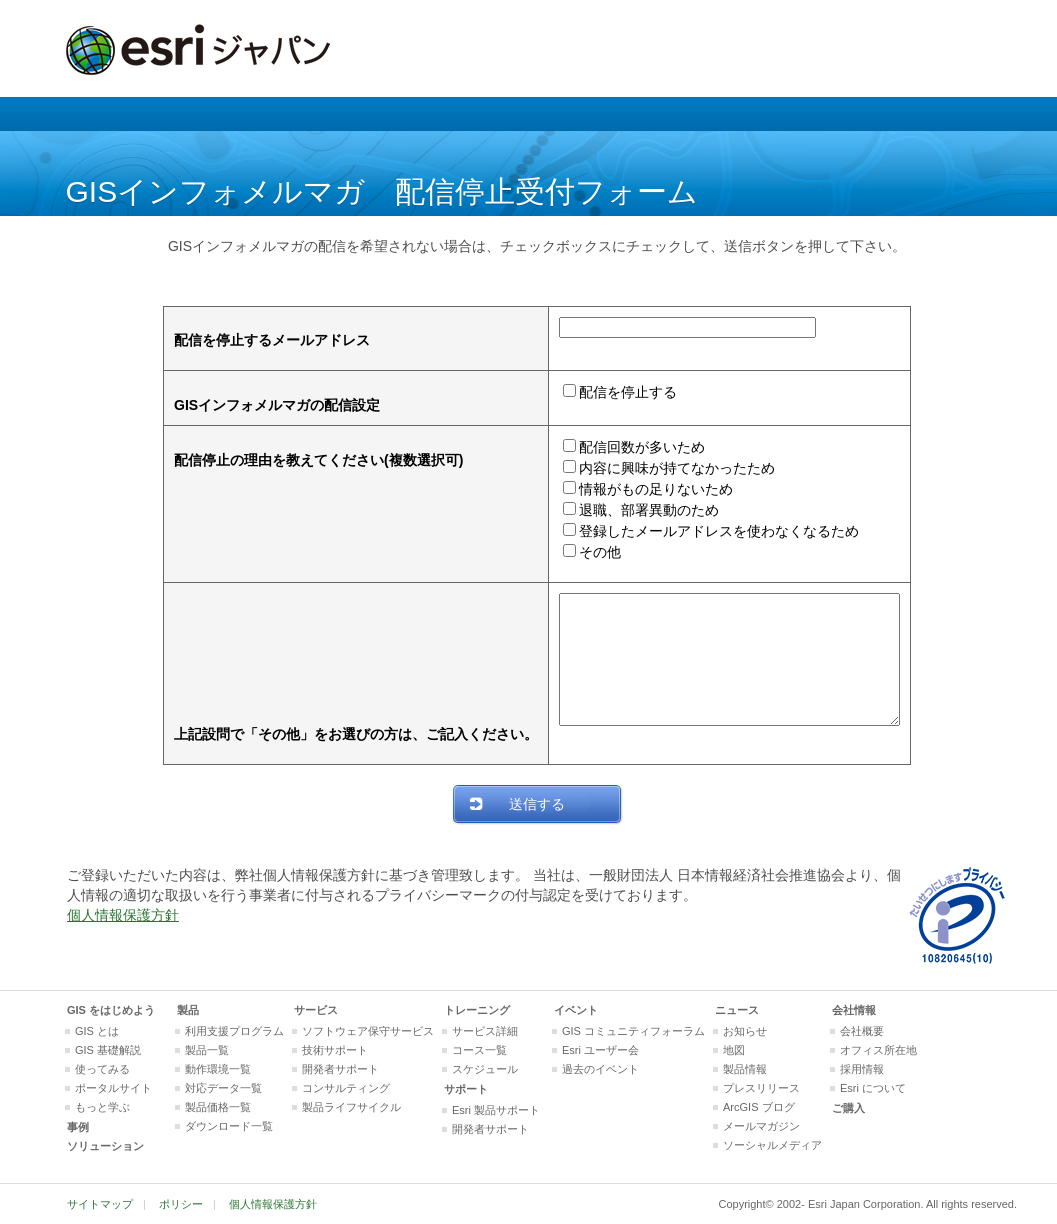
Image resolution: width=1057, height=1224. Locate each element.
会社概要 (862, 1031)
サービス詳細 (485, 1031)
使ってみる (102, 1069)
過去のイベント (600, 1069)
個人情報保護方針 (123, 915)
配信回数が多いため (622, 447)
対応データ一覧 (223, 1088)
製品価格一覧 (218, 1107)
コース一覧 (479, 1050)
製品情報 (745, 1069)
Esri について (873, 1088)
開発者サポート (340, 1069)
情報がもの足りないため (636, 489)
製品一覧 (207, 1050)
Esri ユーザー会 (600, 1050)
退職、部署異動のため (629, 510)
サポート (466, 1089)
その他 (580, 552)
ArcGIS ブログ (759, 1107)
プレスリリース (761, 1088)
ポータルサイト (113, 1088)
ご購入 (848, 1108)
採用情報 (862, 1069)
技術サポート (335, 1050)
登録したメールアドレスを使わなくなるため (699, 531)
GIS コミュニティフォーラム (633, 1031)
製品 (188, 1010)
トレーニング (477, 1010)
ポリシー (181, 1204)
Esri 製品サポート (496, 1110)
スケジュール (485, 1069)
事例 (78, 1127)
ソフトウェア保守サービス (368, 1031)
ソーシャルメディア (772, 1145)
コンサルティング (346, 1088)
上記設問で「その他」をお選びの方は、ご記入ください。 (336, 734)
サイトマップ (100, 1204)
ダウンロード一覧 (229, 1126)
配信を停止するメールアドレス (252, 340)
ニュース (737, 1010)
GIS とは (97, 1031)
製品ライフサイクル (351, 1107)
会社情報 (854, 1010)
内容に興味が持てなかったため (657, 468)
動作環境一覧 (218, 1069)
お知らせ (745, 1031)
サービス (316, 1010)
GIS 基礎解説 (108, 1050)
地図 (734, 1050)
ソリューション (105, 1146)
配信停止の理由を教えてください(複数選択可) (298, 460)
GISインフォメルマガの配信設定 (257, 405)
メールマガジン (761, 1126)
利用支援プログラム (234, 1031)
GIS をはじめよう (111, 1010)
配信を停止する (608, 392)
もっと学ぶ (102, 1107)
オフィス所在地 (878, 1050)
